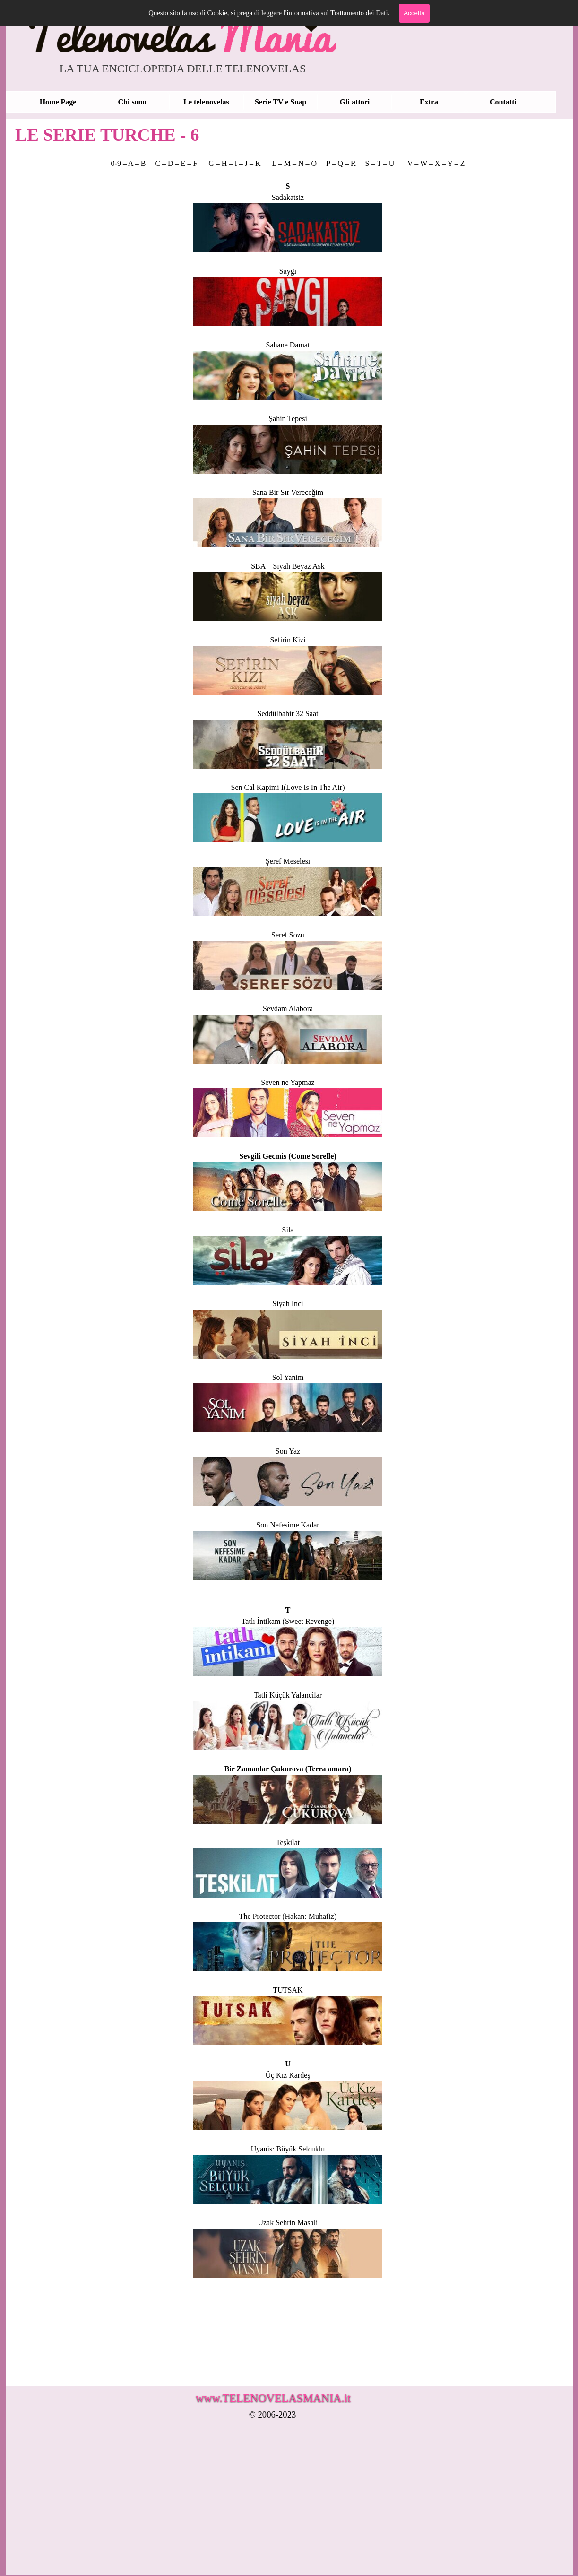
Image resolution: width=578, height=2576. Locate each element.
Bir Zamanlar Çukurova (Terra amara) (288, 1769)
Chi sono (132, 102)
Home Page (58, 102)
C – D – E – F (176, 163)
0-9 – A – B (128, 163)
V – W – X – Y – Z (436, 163)
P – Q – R (342, 163)
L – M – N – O (294, 163)
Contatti (503, 102)
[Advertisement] (282, 2504)
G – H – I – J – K (234, 163)
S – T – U (380, 163)
